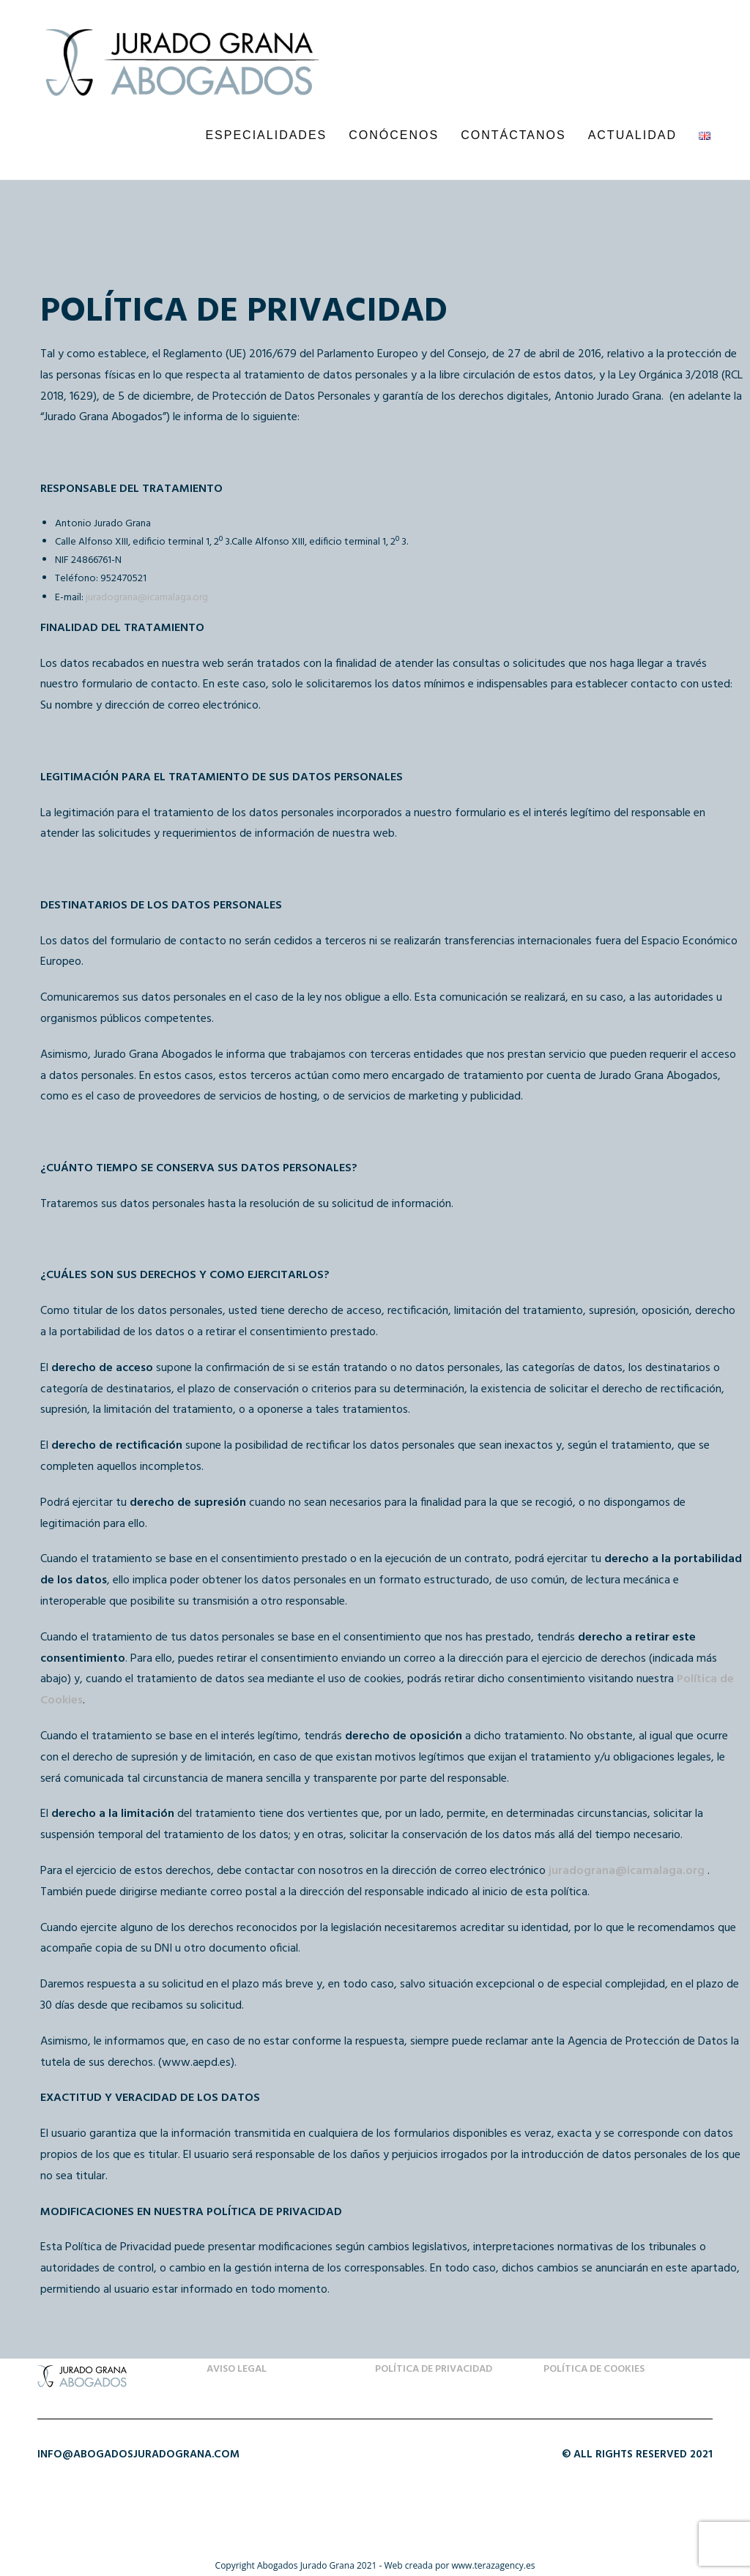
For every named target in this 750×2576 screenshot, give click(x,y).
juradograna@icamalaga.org (147, 597)
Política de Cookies (594, 2369)
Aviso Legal (237, 2369)
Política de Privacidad (433, 2369)
